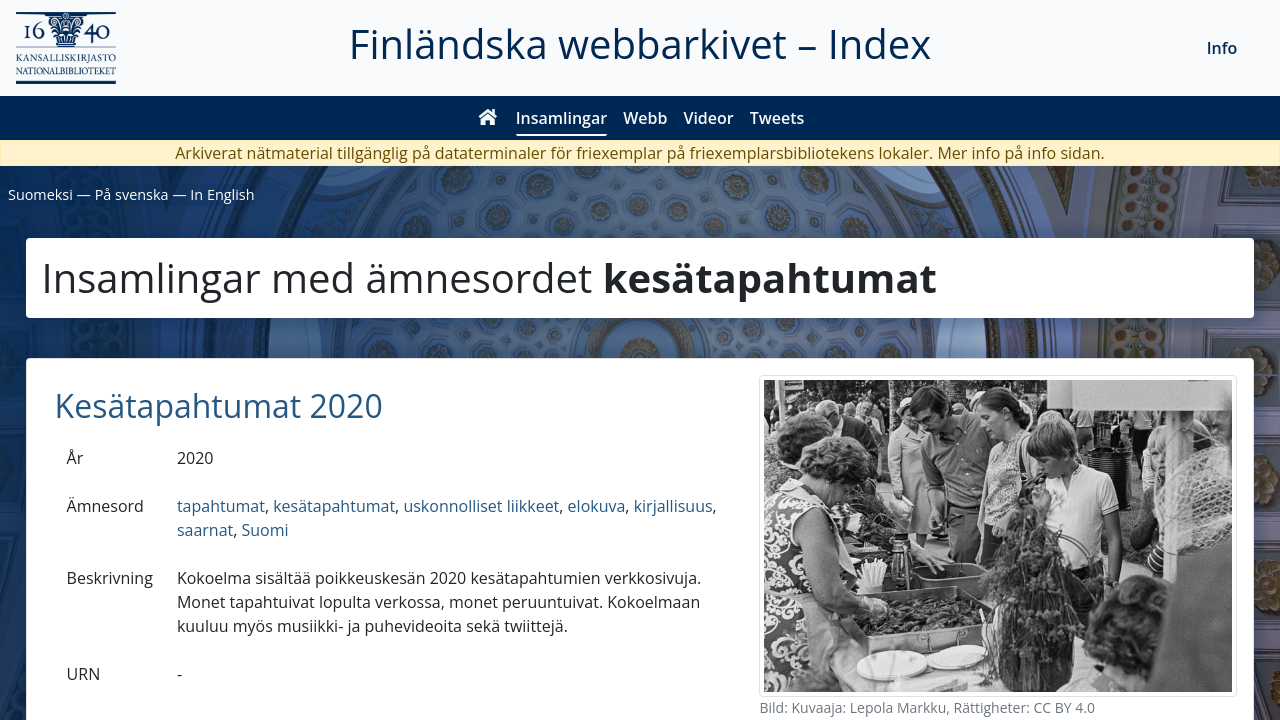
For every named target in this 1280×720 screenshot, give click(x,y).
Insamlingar (562, 118)
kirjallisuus (673, 506)
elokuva (597, 506)
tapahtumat (221, 506)
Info (1222, 48)
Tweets (777, 118)
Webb (645, 118)
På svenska (132, 194)
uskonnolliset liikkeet (481, 506)
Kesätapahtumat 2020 (219, 405)
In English (222, 194)
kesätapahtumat (334, 506)
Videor (708, 118)
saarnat (205, 530)
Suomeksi (40, 194)
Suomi (265, 530)
